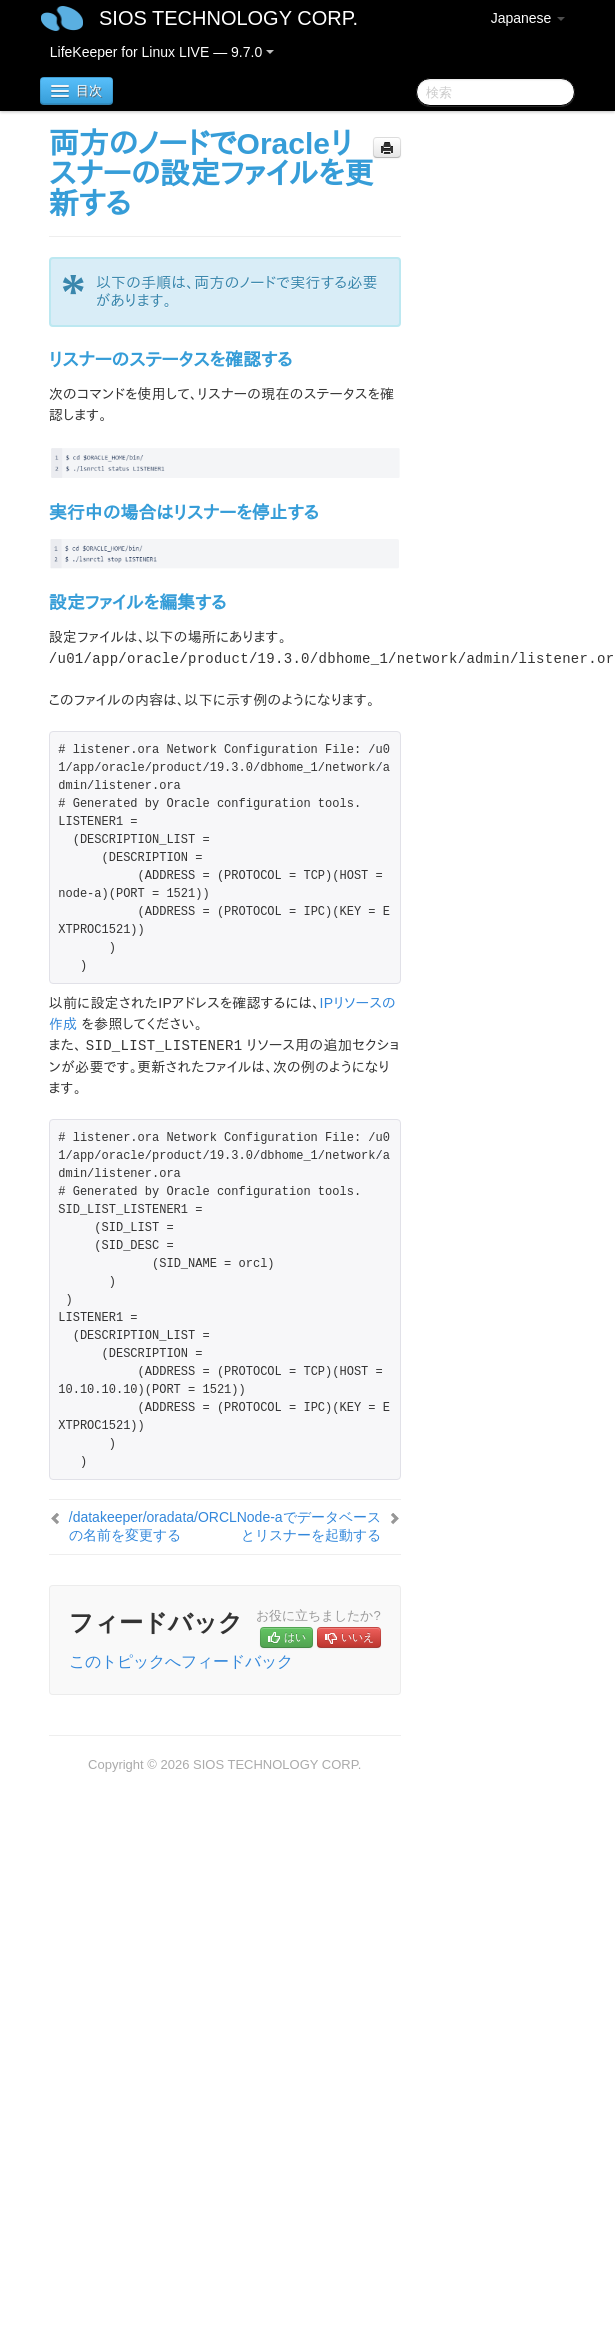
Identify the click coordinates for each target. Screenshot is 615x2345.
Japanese (528, 18)
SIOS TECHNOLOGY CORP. (228, 18)
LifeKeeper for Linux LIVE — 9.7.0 (162, 52)
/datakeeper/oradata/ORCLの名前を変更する (153, 1526)
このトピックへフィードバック (181, 1661)
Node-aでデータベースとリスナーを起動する (309, 1526)
